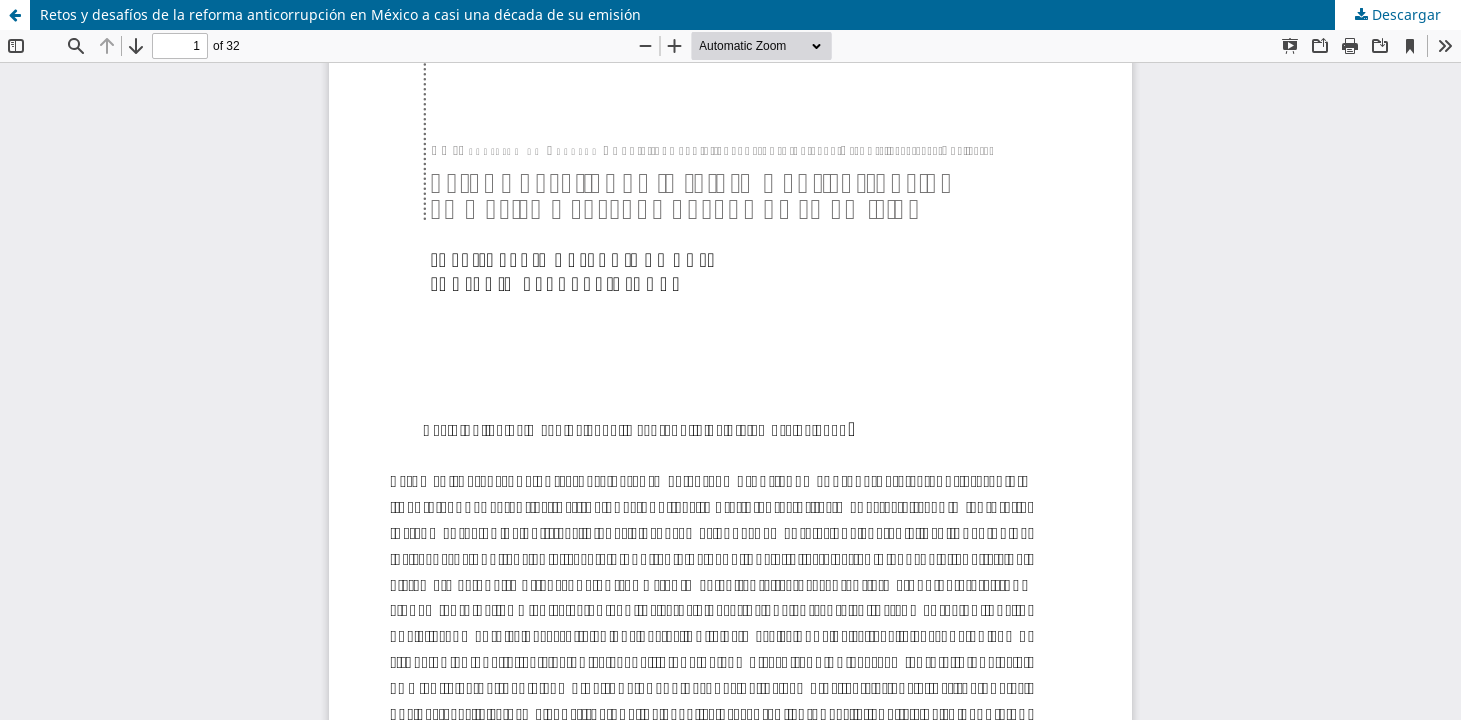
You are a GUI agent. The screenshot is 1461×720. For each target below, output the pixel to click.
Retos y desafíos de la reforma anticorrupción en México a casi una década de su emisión (340, 14)
